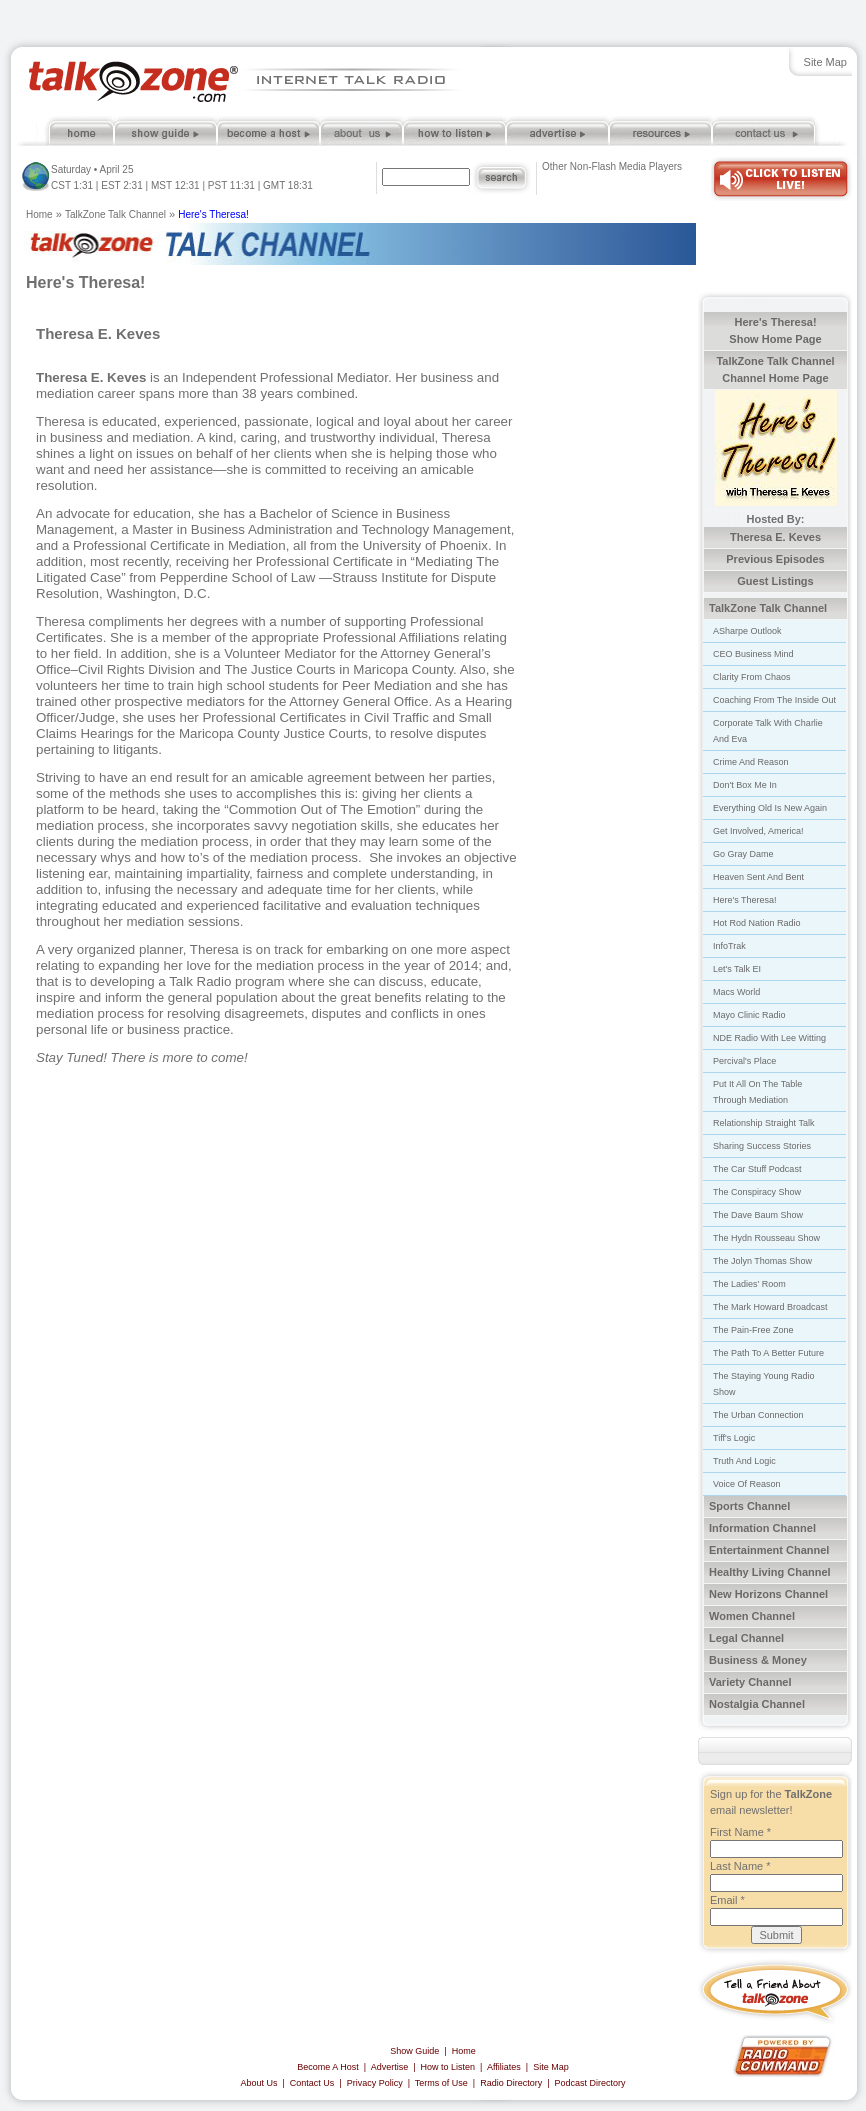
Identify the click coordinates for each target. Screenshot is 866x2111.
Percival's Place (744, 1061)
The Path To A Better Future (768, 1353)
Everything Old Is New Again (770, 808)
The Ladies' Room (749, 1284)
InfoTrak (729, 946)
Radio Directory (511, 2083)
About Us (258, 2083)
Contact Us (312, 2083)
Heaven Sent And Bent (758, 877)
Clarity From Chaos (752, 677)
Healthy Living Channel (770, 1572)
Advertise (390, 2067)
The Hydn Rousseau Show (766, 1238)
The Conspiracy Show (757, 1192)
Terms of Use (441, 2083)
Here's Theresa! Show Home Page (775, 330)
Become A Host (328, 2067)
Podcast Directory (590, 2083)
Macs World (736, 992)
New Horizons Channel (768, 1594)
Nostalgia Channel (757, 1704)
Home (39, 214)
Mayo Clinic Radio (749, 1015)
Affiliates (504, 2067)
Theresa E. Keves (775, 537)
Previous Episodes (775, 559)
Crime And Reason (751, 762)
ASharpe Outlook (747, 631)
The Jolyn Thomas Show (762, 1261)
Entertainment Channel (769, 1550)
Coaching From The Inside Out (774, 700)
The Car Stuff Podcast (757, 1169)
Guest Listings (775, 581)
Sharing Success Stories (762, 1146)
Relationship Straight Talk (763, 1123)
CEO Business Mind (753, 654)
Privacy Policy (375, 2083)
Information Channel (762, 1528)
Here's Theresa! (213, 214)
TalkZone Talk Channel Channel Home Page (775, 369)
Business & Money (758, 1660)
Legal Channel (746, 1638)
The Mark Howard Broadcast (770, 1307)
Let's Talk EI (737, 969)
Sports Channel (749, 1506)
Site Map (825, 62)
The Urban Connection (758, 1415)
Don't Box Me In (745, 785)
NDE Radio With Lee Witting (769, 1038)
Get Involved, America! (758, 831)
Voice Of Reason (747, 1484)
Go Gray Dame (743, 854)
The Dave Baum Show (758, 1215)
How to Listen (448, 2067)
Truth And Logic (744, 1461)
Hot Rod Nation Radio (757, 923)
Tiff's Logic (734, 1438)
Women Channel (752, 1616)
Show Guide (414, 2051)
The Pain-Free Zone (753, 1330)
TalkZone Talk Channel (115, 214)
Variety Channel (750, 1682)
